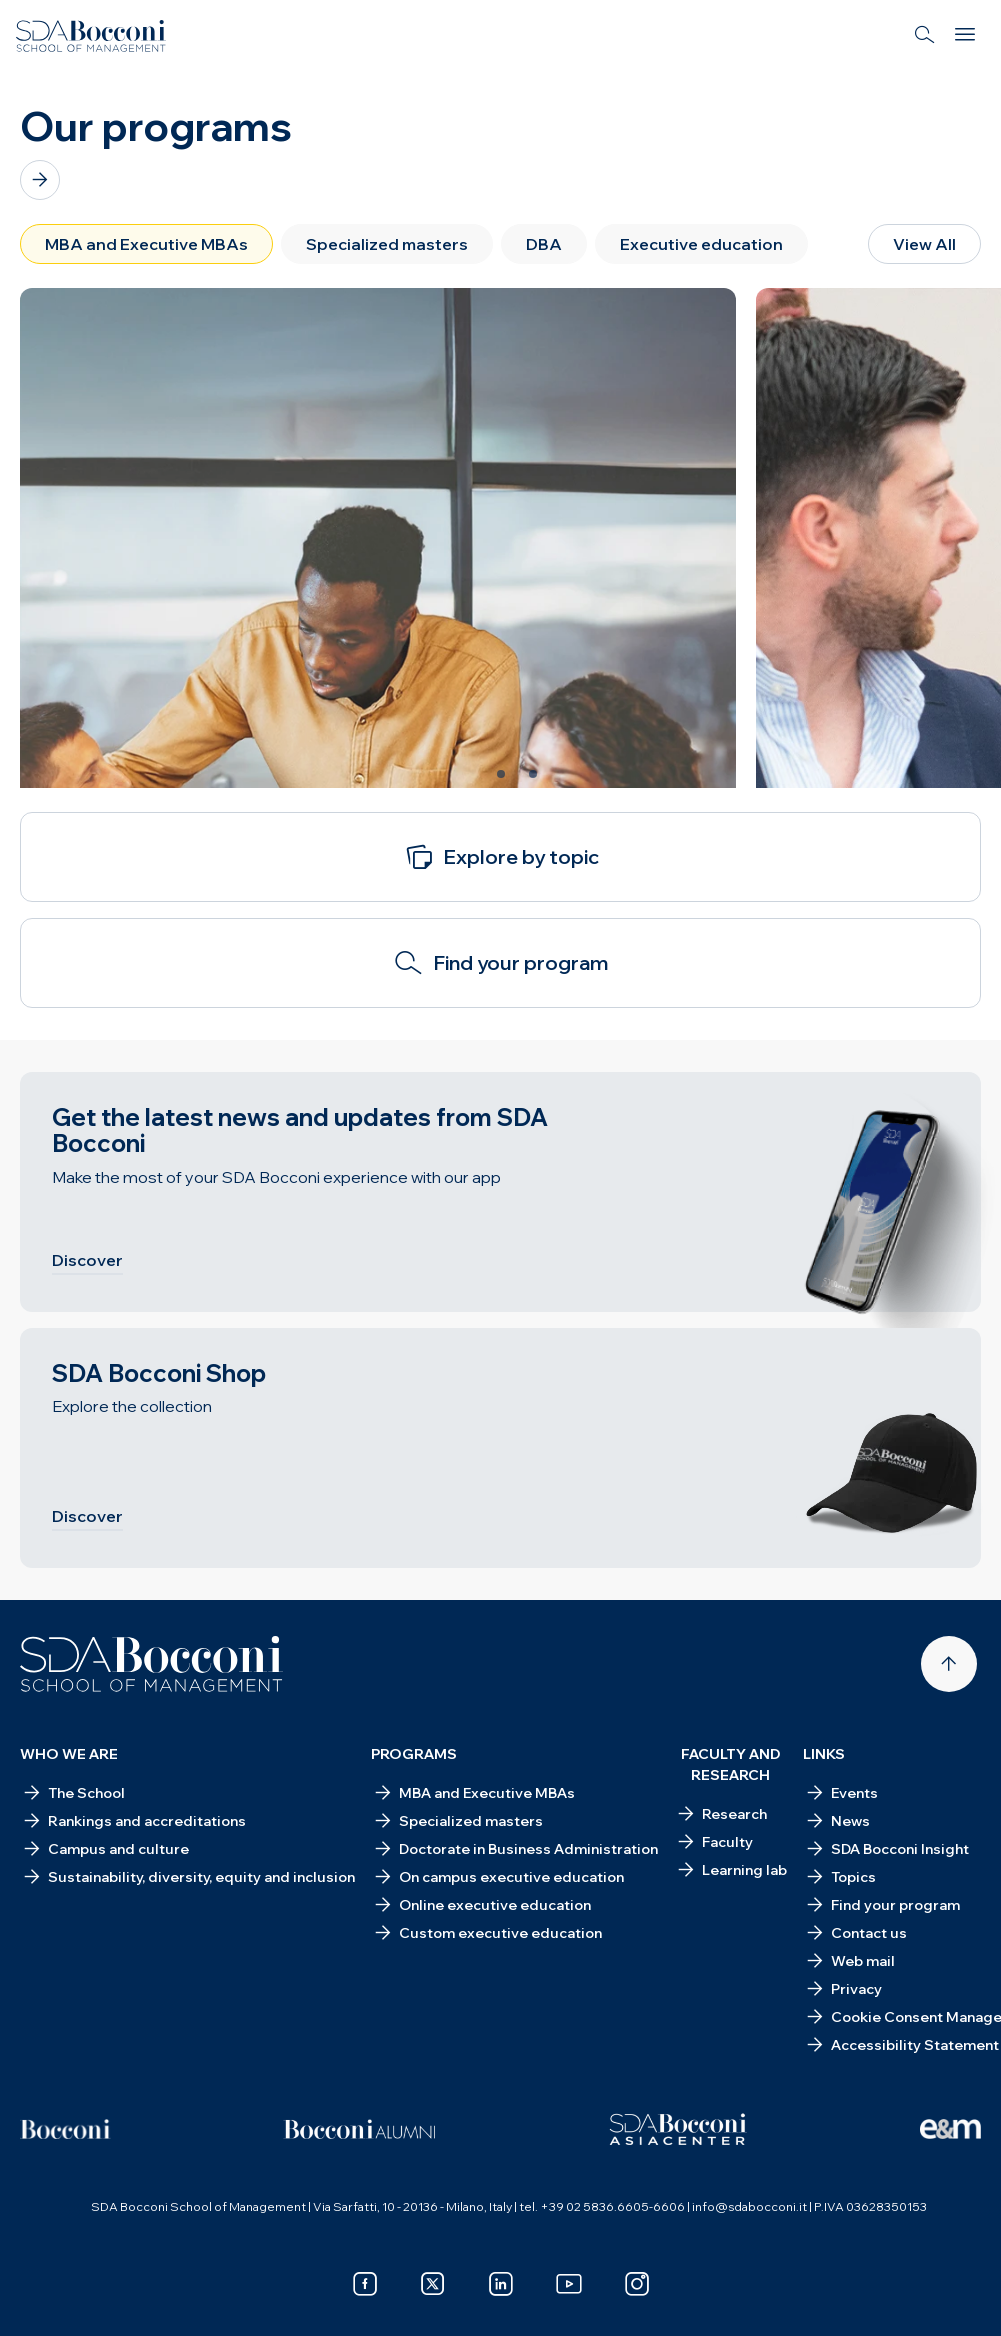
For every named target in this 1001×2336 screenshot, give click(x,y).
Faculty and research (731, 1764)
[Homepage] (151, 1664)
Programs (414, 1754)
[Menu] (965, 36)
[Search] (925, 36)
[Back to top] (949, 1664)
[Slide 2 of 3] (501, 774)
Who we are (69, 1754)
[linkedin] (501, 2284)
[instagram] (637, 2284)
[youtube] (569, 2284)
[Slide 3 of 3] (533, 774)
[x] (433, 2284)
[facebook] (365, 2284)
